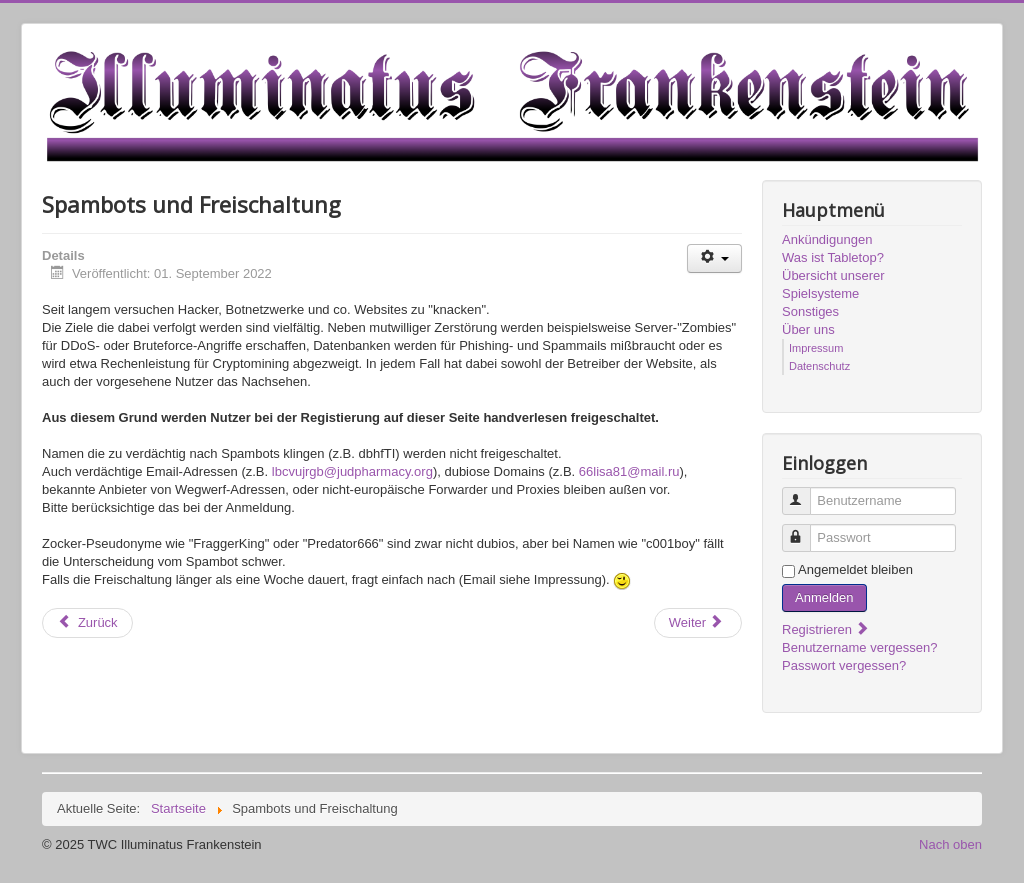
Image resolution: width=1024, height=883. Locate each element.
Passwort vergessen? (844, 665)
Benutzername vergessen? (859, 647)
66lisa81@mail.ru (629, 471)
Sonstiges (810, 311)
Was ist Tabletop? (833, 257)
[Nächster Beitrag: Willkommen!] (698, 623)
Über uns (808, 329)
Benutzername (805, 492)
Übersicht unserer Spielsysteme (833, 284)
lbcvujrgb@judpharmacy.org (352, 471)
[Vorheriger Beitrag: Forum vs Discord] (87, 623)
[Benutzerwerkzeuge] (714, 258)
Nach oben (950, 844)
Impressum (816, 348)
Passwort (805, 529)
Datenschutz (819, 366)
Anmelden (824, 597)
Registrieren (826, 629)
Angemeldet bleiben (855, 569)
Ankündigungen (827, 239)
